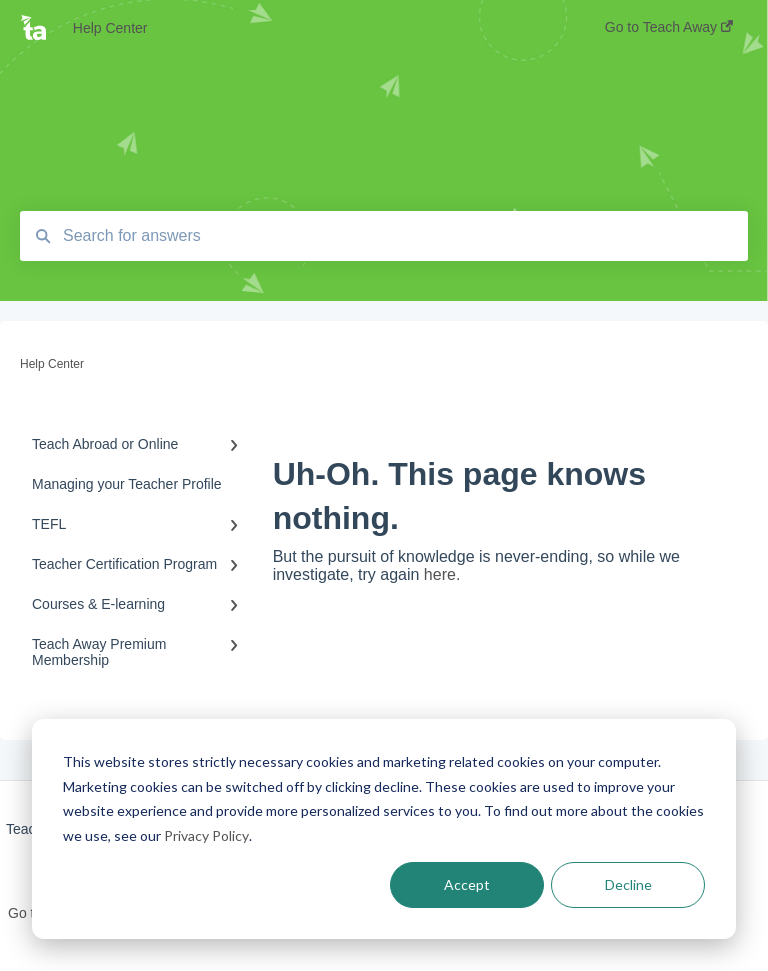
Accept (467, 884)
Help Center (110, 28)
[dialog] (384, 829)
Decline (628, 884)
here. (442, 574)
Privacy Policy (206, 835)
